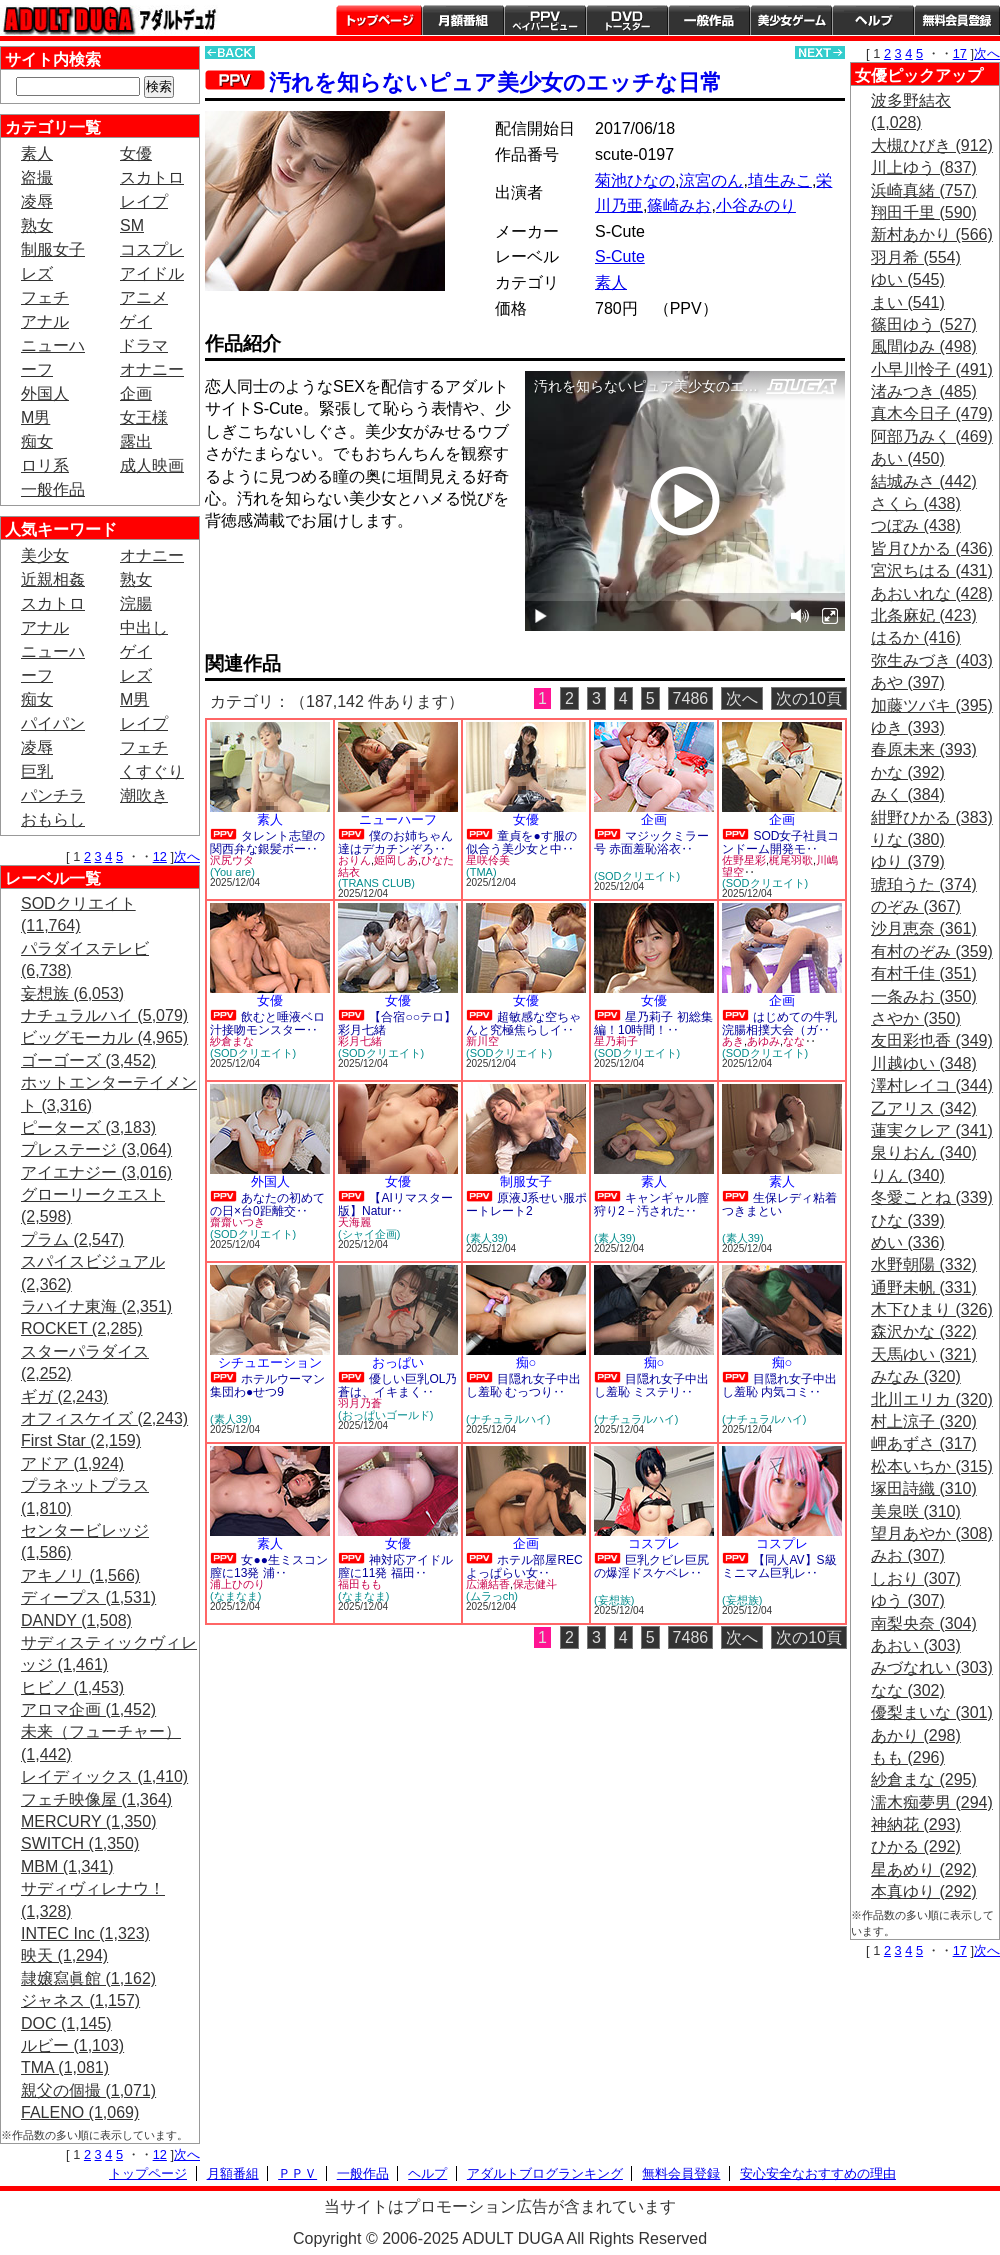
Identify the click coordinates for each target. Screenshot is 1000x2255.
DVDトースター (627, 20)
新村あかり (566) (932, 234)
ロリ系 (45, 465)
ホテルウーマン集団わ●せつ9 (267, 1385)
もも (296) (908, 1757)
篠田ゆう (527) (924, 324)
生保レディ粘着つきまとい (779, 1204)
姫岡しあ (396, 860)
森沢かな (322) (924, 1331)
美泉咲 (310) (916, 1511)
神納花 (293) (916, 1824)
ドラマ (144, 345)
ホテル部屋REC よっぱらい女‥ (524, 1566)
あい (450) (908, 458)
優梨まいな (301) (932, 1712)
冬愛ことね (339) (932, 1197)
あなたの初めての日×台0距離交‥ (267, 1204)
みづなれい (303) (932, 1667)
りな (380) (908, 839)
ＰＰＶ (297, 2173)
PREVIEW (360, 577)
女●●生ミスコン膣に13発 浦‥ (269, 1566)
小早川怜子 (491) (932, 369)
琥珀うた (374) (924, 884)
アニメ (144, 297)
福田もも (360, 1584)
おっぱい (398, 1362)
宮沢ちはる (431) (932, 570)
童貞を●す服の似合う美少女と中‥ (521, 842)
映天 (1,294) (64, 1955)
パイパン (53, 723)
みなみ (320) (916, 1376)
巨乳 (37, 771)
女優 (136, 153)
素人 (37, 153)
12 (160, 856)
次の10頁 (809, 698)
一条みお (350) (924, 996)
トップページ (379, 20)
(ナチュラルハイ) (508, 1419)
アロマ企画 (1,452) (88, 1709)
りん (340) (908, 1175)
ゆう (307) (908, 1600)
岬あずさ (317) (924, 1443)
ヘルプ (873, 20)
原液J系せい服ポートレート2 (526, 1204)
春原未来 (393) (924, 749)
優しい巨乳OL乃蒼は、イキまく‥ (397, 1385)
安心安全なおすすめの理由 (818, 2173)
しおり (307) (916, 1578)
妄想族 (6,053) (72, 993)
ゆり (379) (908, 861)
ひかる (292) (916, 1846)
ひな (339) (908, 1220)
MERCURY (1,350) (88, 1821)
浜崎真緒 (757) (924, 190)
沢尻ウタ (232, 860)
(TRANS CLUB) (376, 883)
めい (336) (908, 1242)
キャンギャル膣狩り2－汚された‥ (651, 1204)
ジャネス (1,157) (80, 2000)
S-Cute (620, 256)
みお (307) (908, 1555)
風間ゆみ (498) (924, 346)
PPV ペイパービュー (545, 20)
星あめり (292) (924, 1869)
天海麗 (354, 1222)
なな (794, 1041)
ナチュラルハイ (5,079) (104, 1015)
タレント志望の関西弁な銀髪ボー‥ (267, 842)
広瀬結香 (488, 1584)
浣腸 (136, 603)
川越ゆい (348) (924, 1063)
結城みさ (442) (924, 481)
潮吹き (144, 795)
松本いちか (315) (932, 1466)
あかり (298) (916, 1735)
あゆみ (763, 1041)
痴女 (37, 441)
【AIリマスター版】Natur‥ (395, 1204)
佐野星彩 (744, 860)
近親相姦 (53, 579)
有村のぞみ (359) (932, 951)
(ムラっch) (492, 1596)
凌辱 (37, 201)
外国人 (45, 393)
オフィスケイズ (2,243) (104, 1418)
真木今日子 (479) (932, 413)
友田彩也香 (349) (932, 1040)
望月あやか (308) (932, 1533)
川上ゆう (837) (924, 167)
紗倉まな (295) (924, 1779)
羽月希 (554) (916, 257)
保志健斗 (535, 1584)
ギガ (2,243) (64, 1396)
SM (132, 225)
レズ (37, 273)
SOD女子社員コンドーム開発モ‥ (780, 842)
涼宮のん (711, 180)
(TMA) (481, 872)
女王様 (144, 417)
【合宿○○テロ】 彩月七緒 (397, 1023)
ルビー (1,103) (72, 2045)
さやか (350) (916, 1018)
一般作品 (709, 20)
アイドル (152, 273)
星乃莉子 (616, 1041)
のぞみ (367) (916, 906)
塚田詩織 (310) (924, 1488)
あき (733, 1041)
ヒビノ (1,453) (72, 1687)
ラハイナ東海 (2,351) (96, 1306)
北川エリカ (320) (932, 1399)
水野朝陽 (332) (924, 1264)
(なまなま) (235, 1596)
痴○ (526, 1362)
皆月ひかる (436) (932, 548)
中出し (144, 627)
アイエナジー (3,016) (96, 1172)
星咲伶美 (488, 860)
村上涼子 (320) (924, 1421)
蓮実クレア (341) (932, 1130)
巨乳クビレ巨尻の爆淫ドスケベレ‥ (651, 1566)
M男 (35, 417)
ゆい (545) (908, 279)
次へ (187, 856)
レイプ (144, 201)
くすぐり (152, 771)
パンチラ (53, 795)
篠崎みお (679, 205)
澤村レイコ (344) (932, 1085)
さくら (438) (916, 503)
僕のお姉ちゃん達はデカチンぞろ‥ (395, 842)
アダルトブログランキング (545, 2173)
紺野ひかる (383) (932, 817)
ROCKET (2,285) (82, 1328)
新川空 (482, 1041)
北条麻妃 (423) (924, 615)
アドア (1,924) (72, 1463)
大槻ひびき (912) (932, 145)
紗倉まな (232, 1041)
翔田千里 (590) (924, 212)
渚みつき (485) (924, 391)
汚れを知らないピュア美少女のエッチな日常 (495, 82)
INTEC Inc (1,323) (85, 1933)
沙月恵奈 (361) (924, 928)
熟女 (37, 225)
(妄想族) (614, 1600)
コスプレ (152, 249)
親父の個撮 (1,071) (88, 2090)
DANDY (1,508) (76, 1620)
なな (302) (908, 1690)
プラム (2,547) (72, 1239)
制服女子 (53, 249)
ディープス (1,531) (88, 1597)
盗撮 (37, 177)
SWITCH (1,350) (80, 1843)
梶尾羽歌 (791, 860)
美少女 (45, 555)
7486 (691, 698)
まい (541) (908, 302)
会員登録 (957, 20)
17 (960, 53)
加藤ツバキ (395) (932, 705)
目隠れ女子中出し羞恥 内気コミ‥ (779, 1385)
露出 (136, 441)
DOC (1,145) (66, 2023)
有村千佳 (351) (924, 973)
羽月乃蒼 (360, 1403)
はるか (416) (916, 637)
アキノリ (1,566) (80, 1575)
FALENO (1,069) (80, 2112)
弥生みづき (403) (932, 660)
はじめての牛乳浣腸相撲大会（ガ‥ (779, 1023)
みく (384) (908, 794)
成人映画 (152, 465)
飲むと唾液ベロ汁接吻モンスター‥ (267, 1023)
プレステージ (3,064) (96, 1149)
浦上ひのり (237, 1584)
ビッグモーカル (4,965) (104, 1037)
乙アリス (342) (924, 1108)
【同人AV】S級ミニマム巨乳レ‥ (779, 1566)
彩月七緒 (360, 1041)
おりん (354, 860)
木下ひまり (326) (932, 1309)
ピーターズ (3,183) (88, 1127)
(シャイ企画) (369, 1234)
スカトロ (152, 177)
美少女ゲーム (791, 20)
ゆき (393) (908, 727)
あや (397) (908, 682)
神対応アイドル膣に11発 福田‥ (395, 1566)
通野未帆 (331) (924, 1287)
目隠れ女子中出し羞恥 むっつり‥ (523, 1385)
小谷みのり (756, 205)
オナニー (152, 369)
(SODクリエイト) (637, 876)
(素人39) (487, 1238)
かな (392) (908, 772)
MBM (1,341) (67, 1866)
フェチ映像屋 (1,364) (96, 1799)
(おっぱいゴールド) (385, 1415)
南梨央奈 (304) (924, 1623)
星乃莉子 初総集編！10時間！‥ (653, 1023)
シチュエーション (270, 1362)
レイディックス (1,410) (104, 1776)
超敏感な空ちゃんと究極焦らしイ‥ (523, 1023)
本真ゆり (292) (924, 1891)
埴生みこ (780, 180)
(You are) (232, 872)
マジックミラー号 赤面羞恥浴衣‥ (651, 842)
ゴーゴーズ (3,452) (88, 1060)
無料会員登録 (681, 2173)
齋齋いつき (237, 1222)
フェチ (45, 297)
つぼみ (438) (916, 525)
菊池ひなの (635, 180)
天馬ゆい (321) (924, 1354)
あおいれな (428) (932, 593)
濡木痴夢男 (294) (932, 1802)
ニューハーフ (398, 819)
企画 (136, 393)
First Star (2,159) (81, 1440)
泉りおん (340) (924, 1152)
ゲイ (136, 321)
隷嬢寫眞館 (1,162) (88, 1978)
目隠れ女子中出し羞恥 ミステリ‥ (651, 1385)
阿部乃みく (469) (932, 436)
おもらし (53, 819)
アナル (45, 321)
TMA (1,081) (65, 2067)
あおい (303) (916, 1645)
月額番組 (463, 20)
